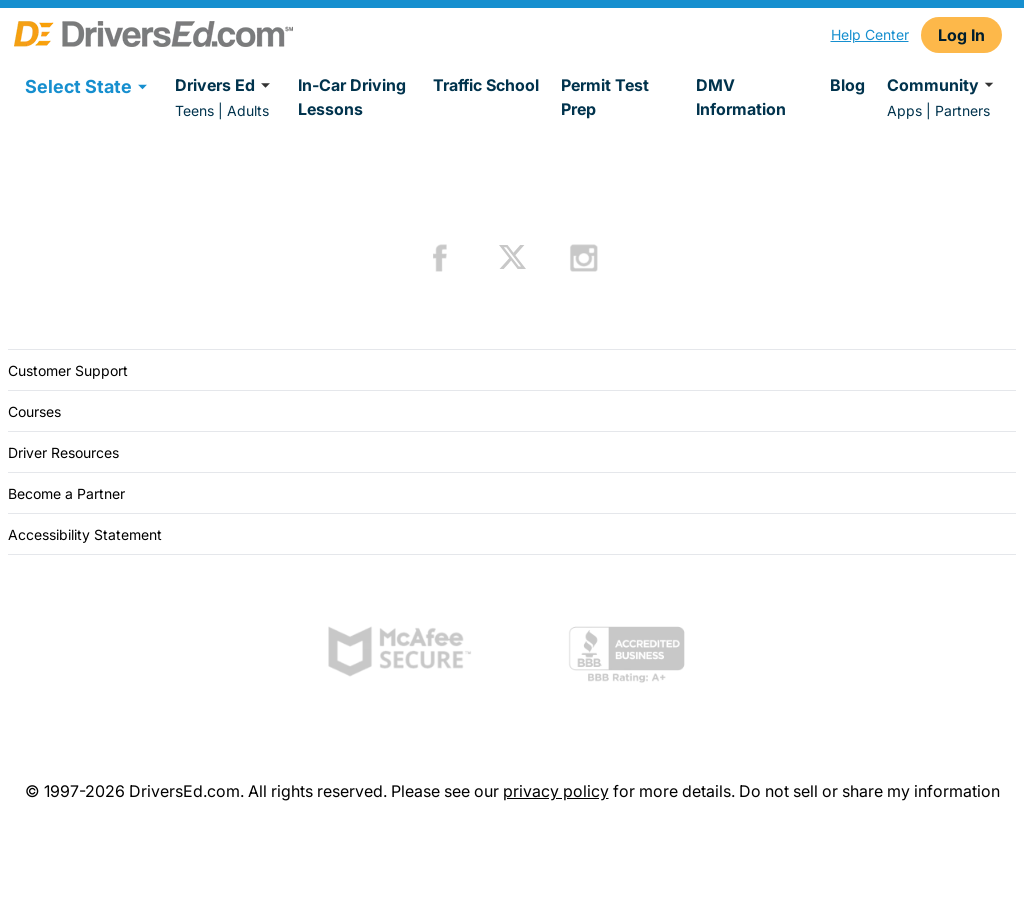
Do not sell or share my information (869, 791)
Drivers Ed (225, 85)
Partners (962, 110)
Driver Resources (63, 452)
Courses (34, 411)
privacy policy (556, 791)
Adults (248, 110)
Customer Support (68, 370)
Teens (194, 110)
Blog (847, 85)
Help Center (870, 34)
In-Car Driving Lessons (352, 97)
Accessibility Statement (85, 534)
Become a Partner (66, 493)
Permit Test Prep (605, 97)
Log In (961, 35)
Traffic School (486, 85)
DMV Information (741, 97)
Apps (904, 110)
